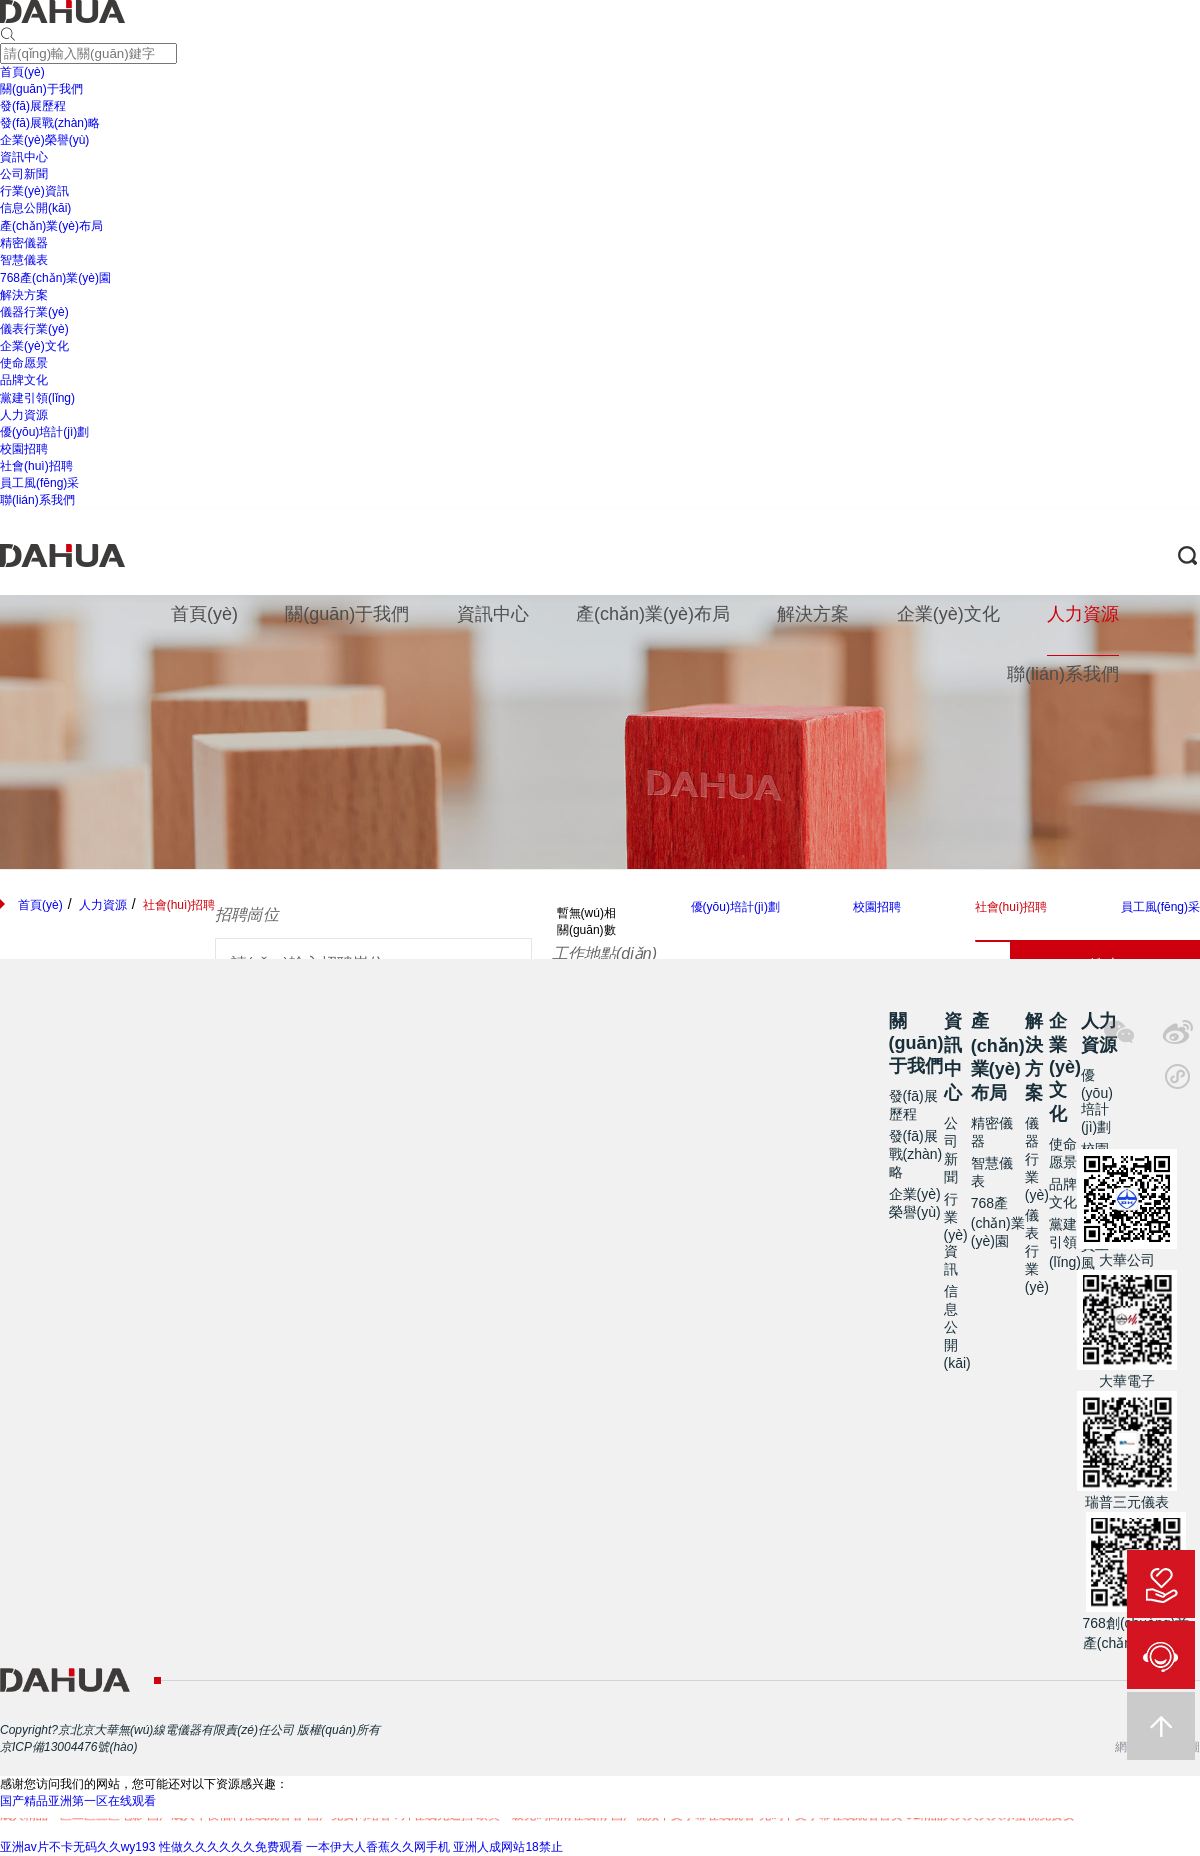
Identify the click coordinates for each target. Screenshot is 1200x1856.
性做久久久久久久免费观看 (231, 1847)
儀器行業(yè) (1037, 1159)
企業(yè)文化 (1065, 1067)
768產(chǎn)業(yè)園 (998, 1222)
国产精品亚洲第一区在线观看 (78, 1801)
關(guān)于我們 (916, 1043)
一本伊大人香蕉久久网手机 (378, 1847)
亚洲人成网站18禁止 (507, 1847)
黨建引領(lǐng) (1065, 1243)
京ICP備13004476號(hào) (68, 1747)
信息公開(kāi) (957, 1327)
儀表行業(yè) (1037, 1251)
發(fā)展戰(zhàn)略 (916, 1154)
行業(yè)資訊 (956, 1234)
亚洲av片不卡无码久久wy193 (77, 1847)
